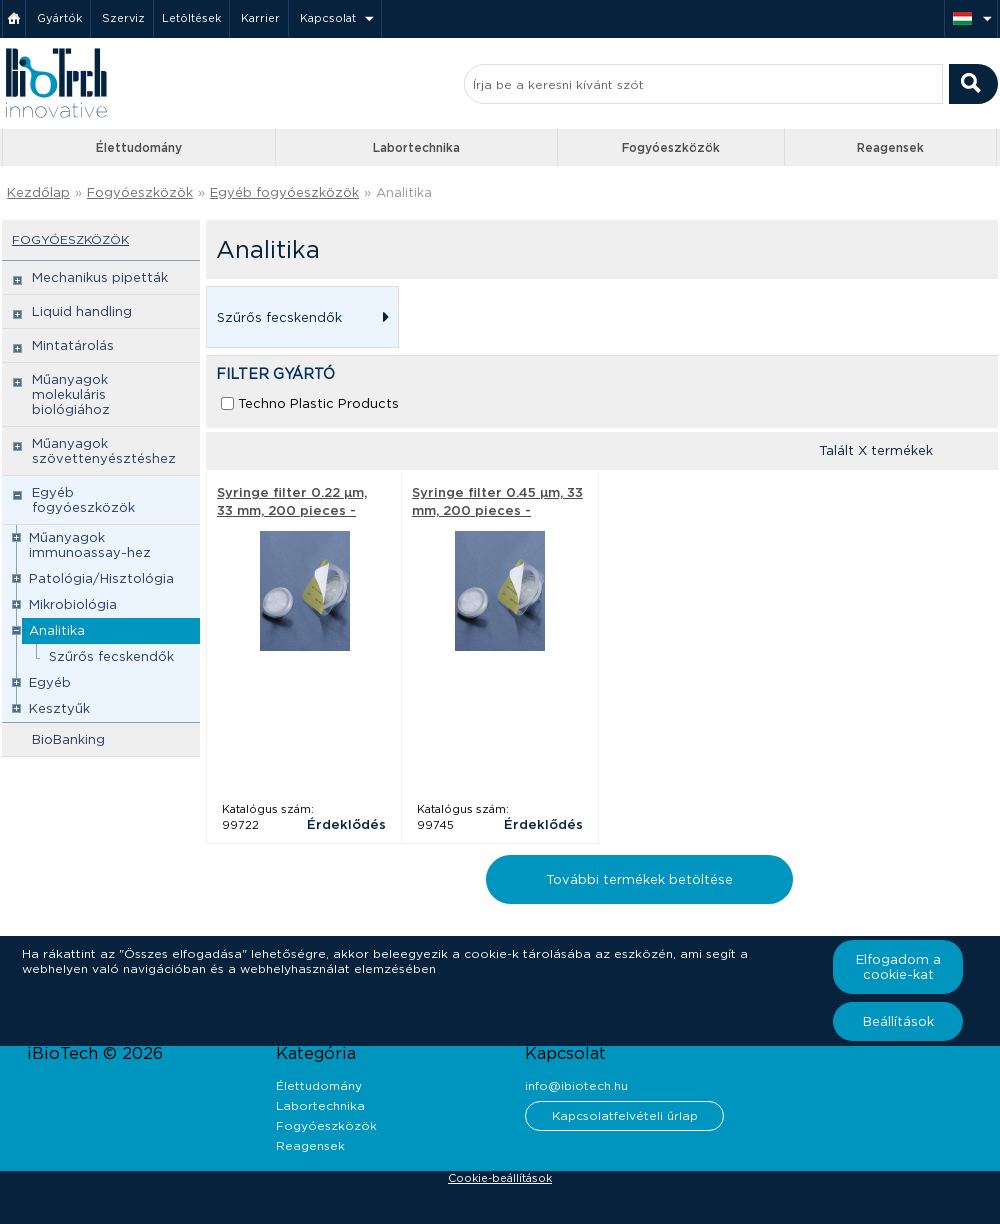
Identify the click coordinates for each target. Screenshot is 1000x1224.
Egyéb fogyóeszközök (284, 192)
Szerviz (123, 18)
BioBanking (68, 739)
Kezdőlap (38, 192)
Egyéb (50, 682)
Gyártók (59, 18)
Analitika (404, 192)
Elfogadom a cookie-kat (898, 967)
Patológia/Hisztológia (101, 578)
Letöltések (191, 18)
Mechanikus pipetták (100, 277)
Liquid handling (82, 311)
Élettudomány (139, 147)
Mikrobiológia (73, 604)
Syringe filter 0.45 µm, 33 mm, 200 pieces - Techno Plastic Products (497, 510)
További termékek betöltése (639, 879)
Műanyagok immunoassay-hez (90, 545)
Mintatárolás (73, 345)
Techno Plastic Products (318, 403)
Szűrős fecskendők (111, 656)
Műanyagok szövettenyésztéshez (104, 451)
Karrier (260, 18)
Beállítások (898, 1021)
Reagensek (890, 147)
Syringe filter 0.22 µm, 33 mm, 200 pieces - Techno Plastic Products (300, 510)
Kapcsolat (328, 18)
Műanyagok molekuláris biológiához (71, 394)
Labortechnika (416, 147)
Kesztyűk (59, 708)
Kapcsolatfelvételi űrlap (625, 1115)
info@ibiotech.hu (576, 1085)
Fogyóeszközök (671, 147)
